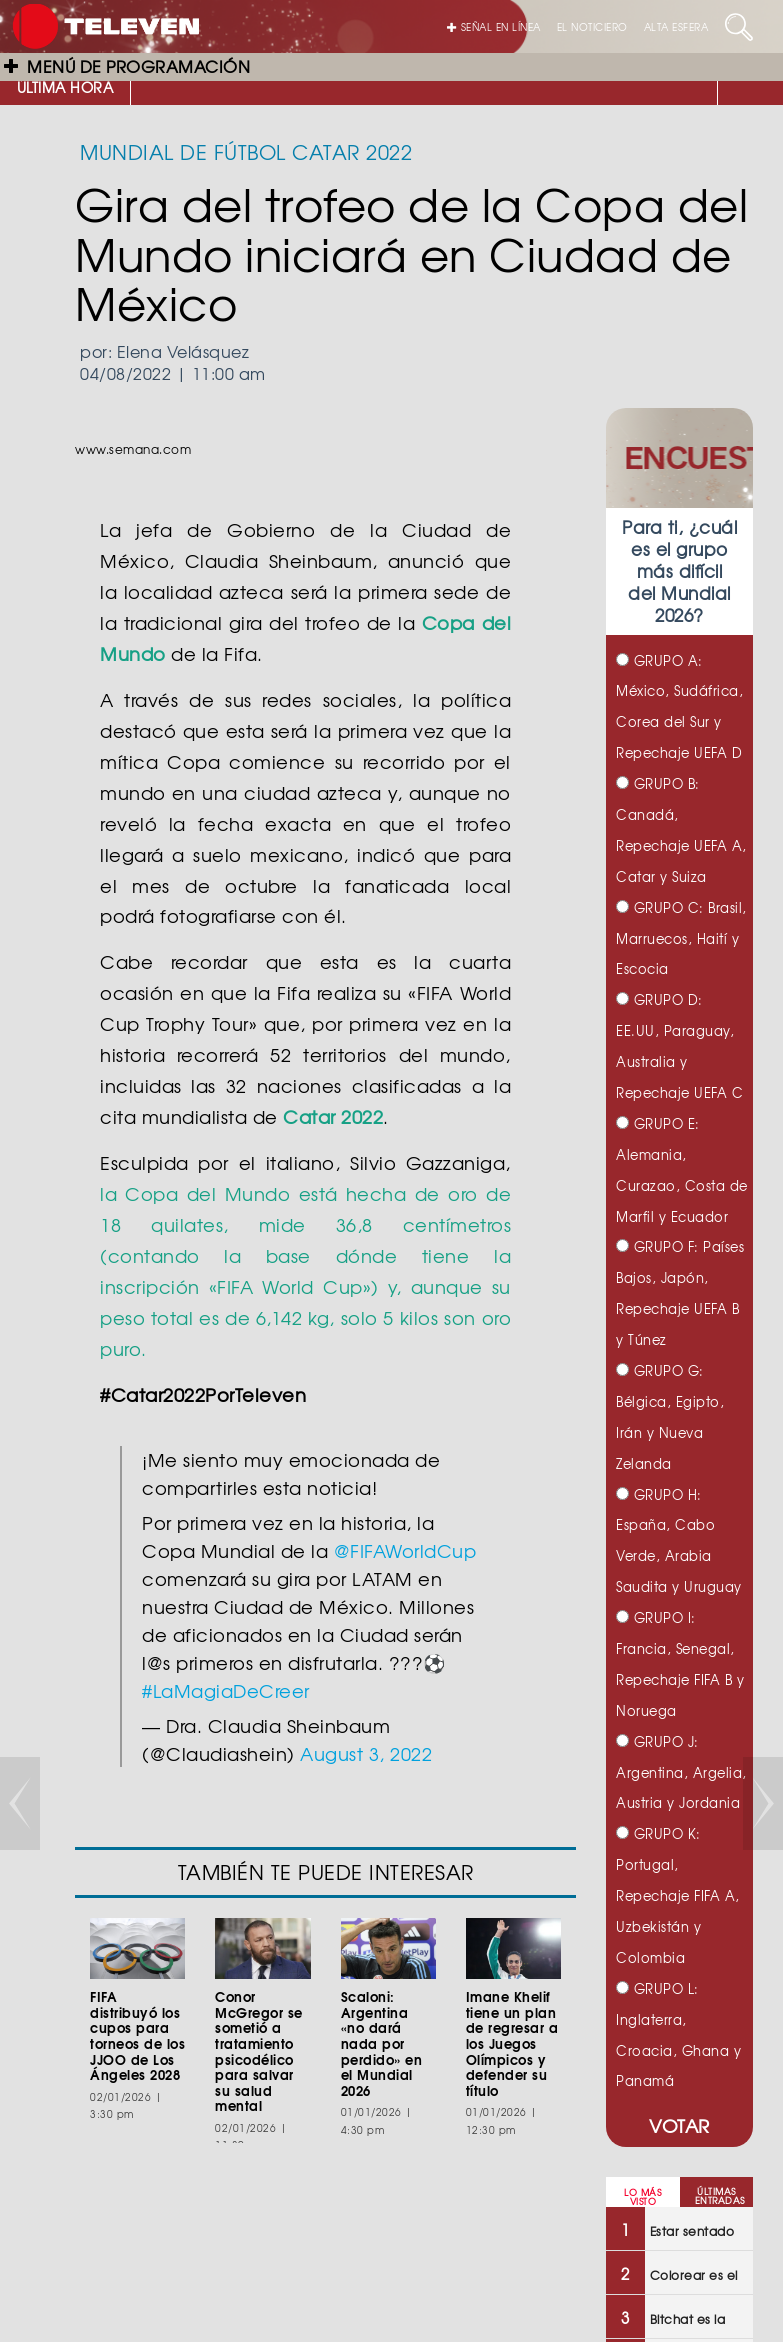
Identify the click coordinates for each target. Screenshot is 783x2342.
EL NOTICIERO (592, 26)
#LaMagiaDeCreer (226, 1690)
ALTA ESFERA (676, 26)
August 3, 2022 (366, 1753)
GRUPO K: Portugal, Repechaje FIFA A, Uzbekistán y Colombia (678, 1895)
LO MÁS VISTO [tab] (642, 2197)
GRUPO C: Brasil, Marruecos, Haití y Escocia (681, 938)
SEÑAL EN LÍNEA (494, 26)
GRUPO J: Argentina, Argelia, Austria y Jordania (681, 1772)
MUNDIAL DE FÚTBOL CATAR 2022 (246, 151)
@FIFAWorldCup (405, 1550)
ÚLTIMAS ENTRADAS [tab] (720, 2196)
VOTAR (679, 2125)
